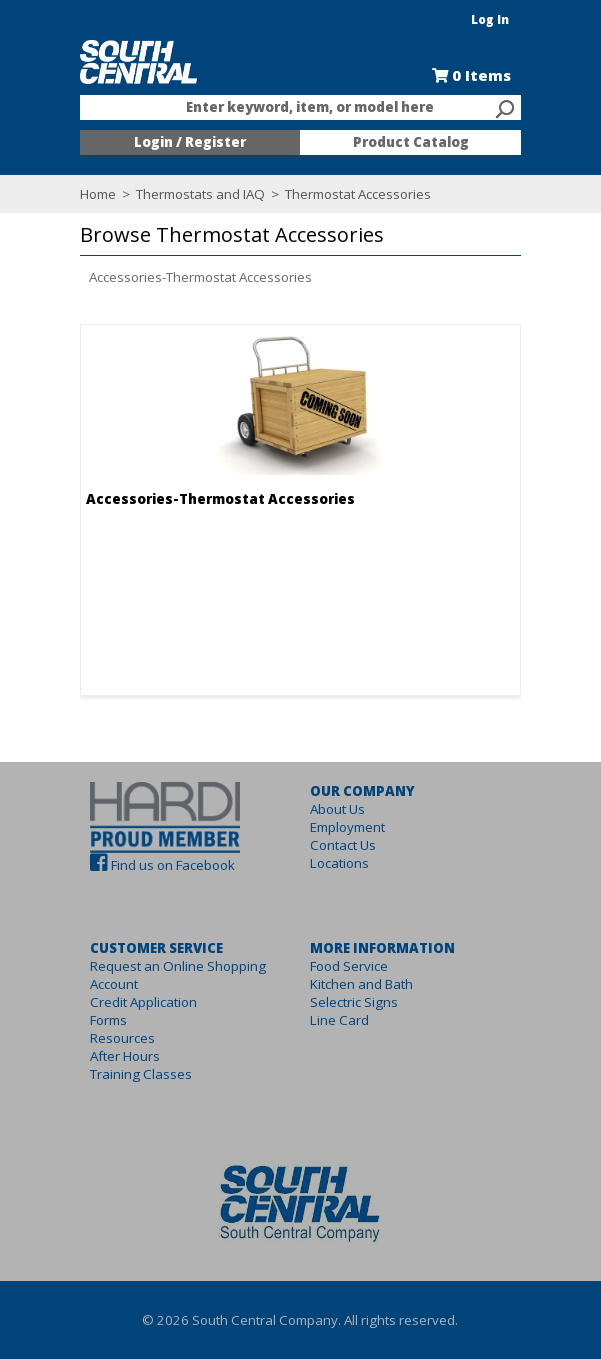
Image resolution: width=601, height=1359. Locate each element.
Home (89, 194)
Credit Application (134, 1002)
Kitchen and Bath (362, 984)
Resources (113, 1038)
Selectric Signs (355, 1002)
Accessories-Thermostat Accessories (191, 277)
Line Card (340, 1020)
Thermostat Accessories (347, 194)
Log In (500, 19)
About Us (338, 809)
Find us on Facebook (164, 865)
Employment (348, 827)
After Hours (116, 1056)
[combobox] (301, 108)
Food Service (350, 966)
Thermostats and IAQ (191, 194)
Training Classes (132, 1074)
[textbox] (291, 108)
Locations (340, 863)
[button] (296, 235)
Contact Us (344, 845)
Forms (99, 1020)
